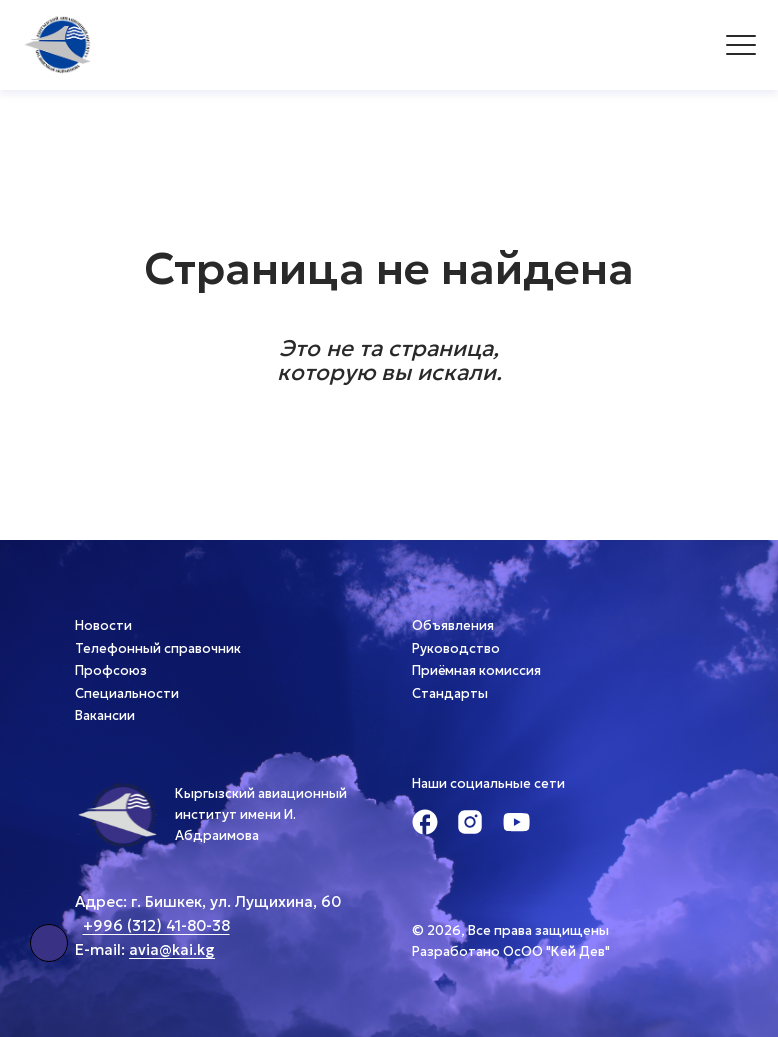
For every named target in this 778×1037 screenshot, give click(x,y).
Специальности (127, 693)
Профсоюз (111, 670)
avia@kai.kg (172, 949)
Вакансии (105, 715)
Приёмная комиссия (476, 670)
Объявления (453, 625)
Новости (103, 625)
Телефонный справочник (158, 648)
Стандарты (450, 693)
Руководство (456, 648)
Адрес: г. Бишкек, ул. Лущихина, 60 (208, 901)
